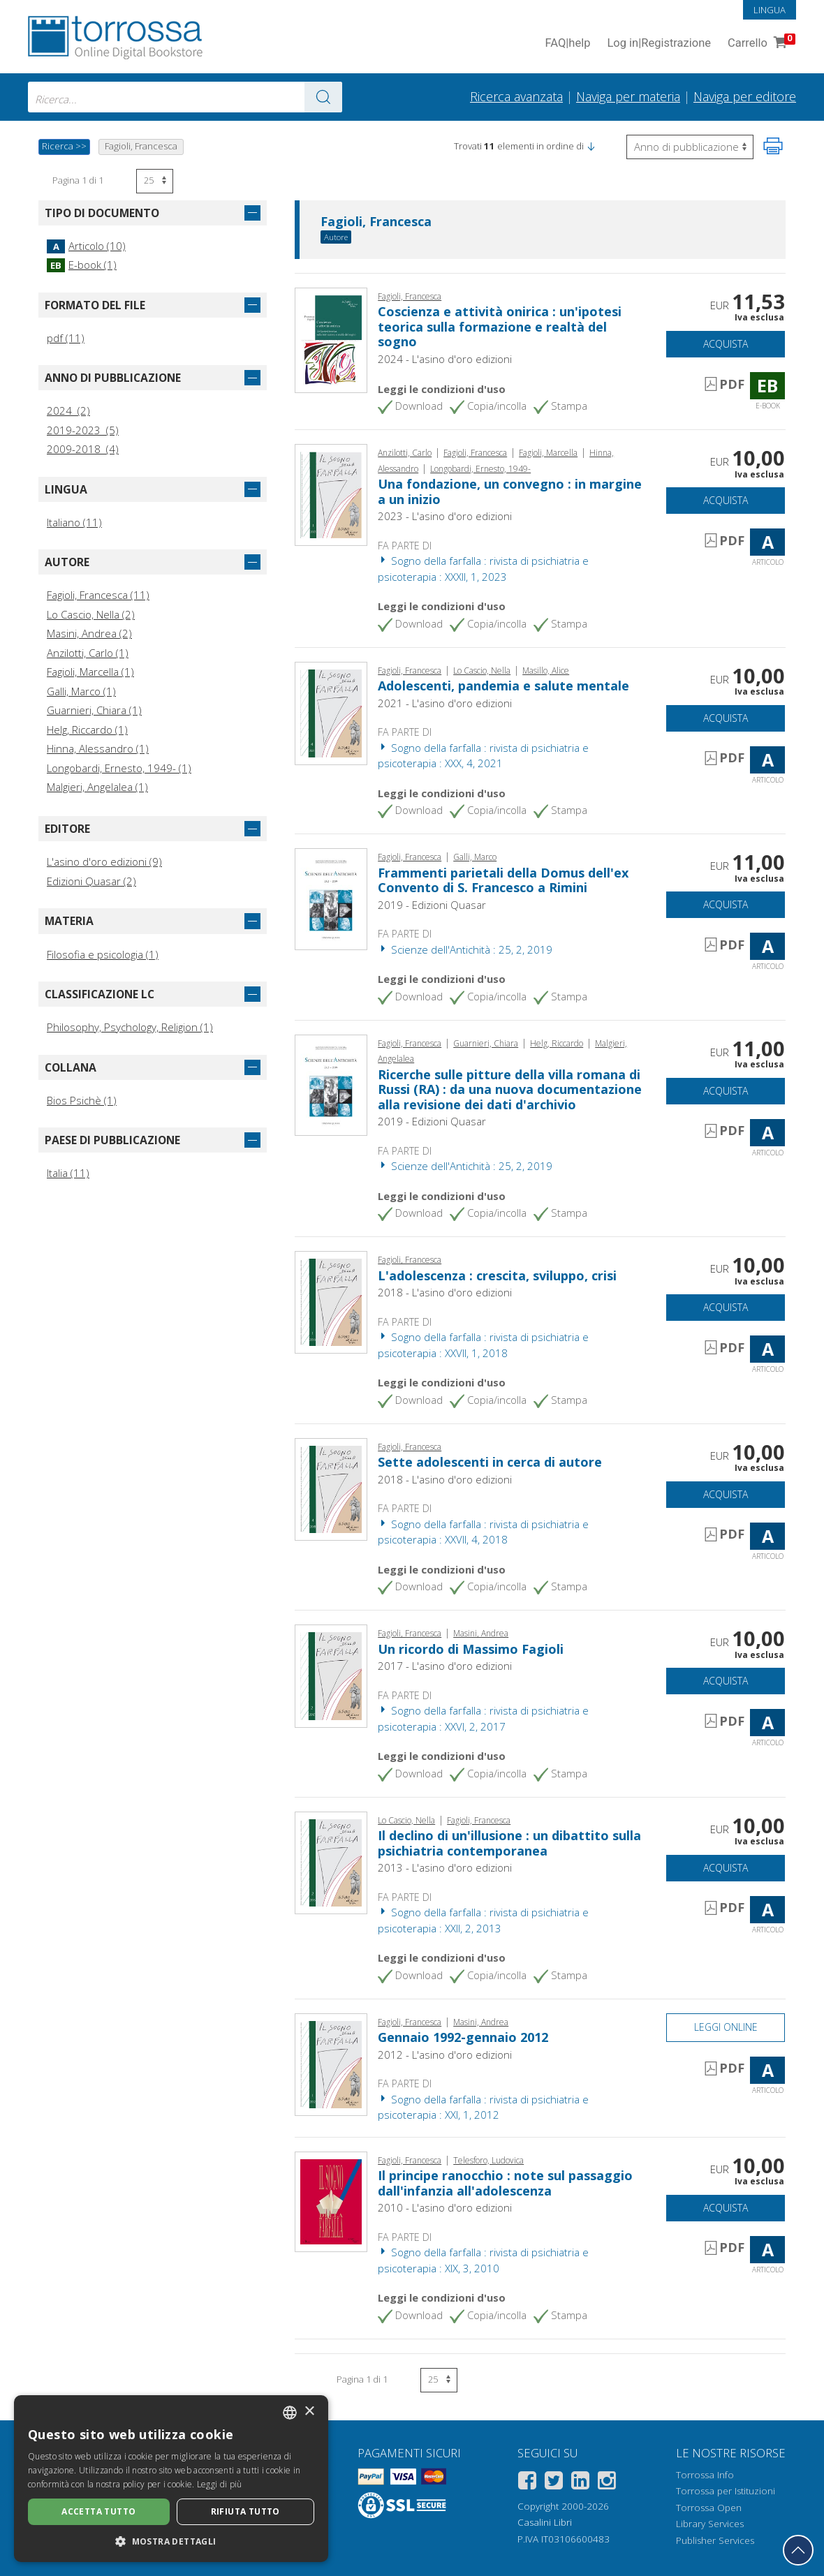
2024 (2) (68, 410)
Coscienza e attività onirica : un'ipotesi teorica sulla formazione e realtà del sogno (499, 326)
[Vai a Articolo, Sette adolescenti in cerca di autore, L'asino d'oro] (331, 1488)
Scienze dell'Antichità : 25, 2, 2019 (465, 949)
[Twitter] (554, 2482)
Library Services (710, 2523)
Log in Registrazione (659, 43)
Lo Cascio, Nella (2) (91, 614)
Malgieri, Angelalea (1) (97, 787)
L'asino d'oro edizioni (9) (104, 861)
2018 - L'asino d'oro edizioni (445, 1292)
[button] (591, 146)
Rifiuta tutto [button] (245, 2511)
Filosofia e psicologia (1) (103, 954)
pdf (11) (65, 338)
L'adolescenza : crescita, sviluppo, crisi (497, 1275)
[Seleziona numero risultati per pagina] (154, 181)
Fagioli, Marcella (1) (90, 672)
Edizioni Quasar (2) (91, 881)
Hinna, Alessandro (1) (98, 748)
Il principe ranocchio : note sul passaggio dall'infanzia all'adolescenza (505, 2183)
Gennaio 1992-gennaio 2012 (463, 2037)
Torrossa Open (709, 2507)
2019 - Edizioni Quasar (432, 905)
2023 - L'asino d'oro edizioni (445, 516)
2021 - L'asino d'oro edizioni (445, 703)
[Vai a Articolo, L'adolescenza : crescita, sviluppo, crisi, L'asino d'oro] (331, 1301)
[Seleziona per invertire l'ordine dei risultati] (689, 147)
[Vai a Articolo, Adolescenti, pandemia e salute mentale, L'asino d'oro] (331, 712)
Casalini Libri (544, 2522)
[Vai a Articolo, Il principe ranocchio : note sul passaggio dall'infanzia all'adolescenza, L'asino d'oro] (331, 2200)
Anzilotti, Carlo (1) (87, 653)
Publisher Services (715, 2540)
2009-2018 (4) (83, 449)
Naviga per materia (628, 96)
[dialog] (171, 2478)
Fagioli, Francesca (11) (98, 595)
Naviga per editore (744, 96)
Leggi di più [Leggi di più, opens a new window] (219, 2484)
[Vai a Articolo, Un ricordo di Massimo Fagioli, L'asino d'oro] (331, 1675)
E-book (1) (82, 265)
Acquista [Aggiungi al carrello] (725, 343)
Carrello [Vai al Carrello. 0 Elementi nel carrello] (760, 43)
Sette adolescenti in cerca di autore (490, 1461)
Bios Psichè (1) (82, 1100)
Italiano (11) (74, 522)
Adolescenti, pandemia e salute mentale (503, 685)
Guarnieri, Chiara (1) (94, 710)
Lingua (769, 9)
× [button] (309, 2411)
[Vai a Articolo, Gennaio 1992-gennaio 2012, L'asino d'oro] (331, 2064)
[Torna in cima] (798, 2550)
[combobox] (185, 97)
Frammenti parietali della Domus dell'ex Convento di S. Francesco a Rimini (503, 880)
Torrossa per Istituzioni (725, 2491)
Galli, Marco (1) (81, 691)
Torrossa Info (705, 2474)
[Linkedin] (580, 2482)
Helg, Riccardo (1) (87, 729)
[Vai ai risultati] (323, 97)
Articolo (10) (86, 246)
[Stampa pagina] (773, 146)
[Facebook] (527, 2482)
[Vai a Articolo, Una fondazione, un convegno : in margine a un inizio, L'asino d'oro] (331, 494)
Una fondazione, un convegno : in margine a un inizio (510, 491)
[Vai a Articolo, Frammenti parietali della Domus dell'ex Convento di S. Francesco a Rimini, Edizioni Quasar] (331, 898)
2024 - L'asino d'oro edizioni (445, 359)
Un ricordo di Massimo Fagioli (471, 1649)
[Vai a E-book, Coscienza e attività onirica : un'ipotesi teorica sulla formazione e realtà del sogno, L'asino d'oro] (331, 339)
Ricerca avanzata (516, 96)
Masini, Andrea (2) (89, 633)
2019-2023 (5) (83, 430)
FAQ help (567, 43)
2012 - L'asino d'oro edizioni (445, 2054)
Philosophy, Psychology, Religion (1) (130, 1027)
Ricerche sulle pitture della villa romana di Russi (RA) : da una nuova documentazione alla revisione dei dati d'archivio (510, 1089)
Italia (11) (68, 1173)
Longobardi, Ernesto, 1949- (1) (119, 768)
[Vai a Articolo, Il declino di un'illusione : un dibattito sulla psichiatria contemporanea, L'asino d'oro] (331, 1861)
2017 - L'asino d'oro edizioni (445, 1666)
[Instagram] (607, 2482)
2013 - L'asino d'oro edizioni (445, 1867)
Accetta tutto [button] (98, 2511)
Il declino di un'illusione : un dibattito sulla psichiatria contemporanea (509, 1843)
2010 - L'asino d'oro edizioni (445, 2207)
